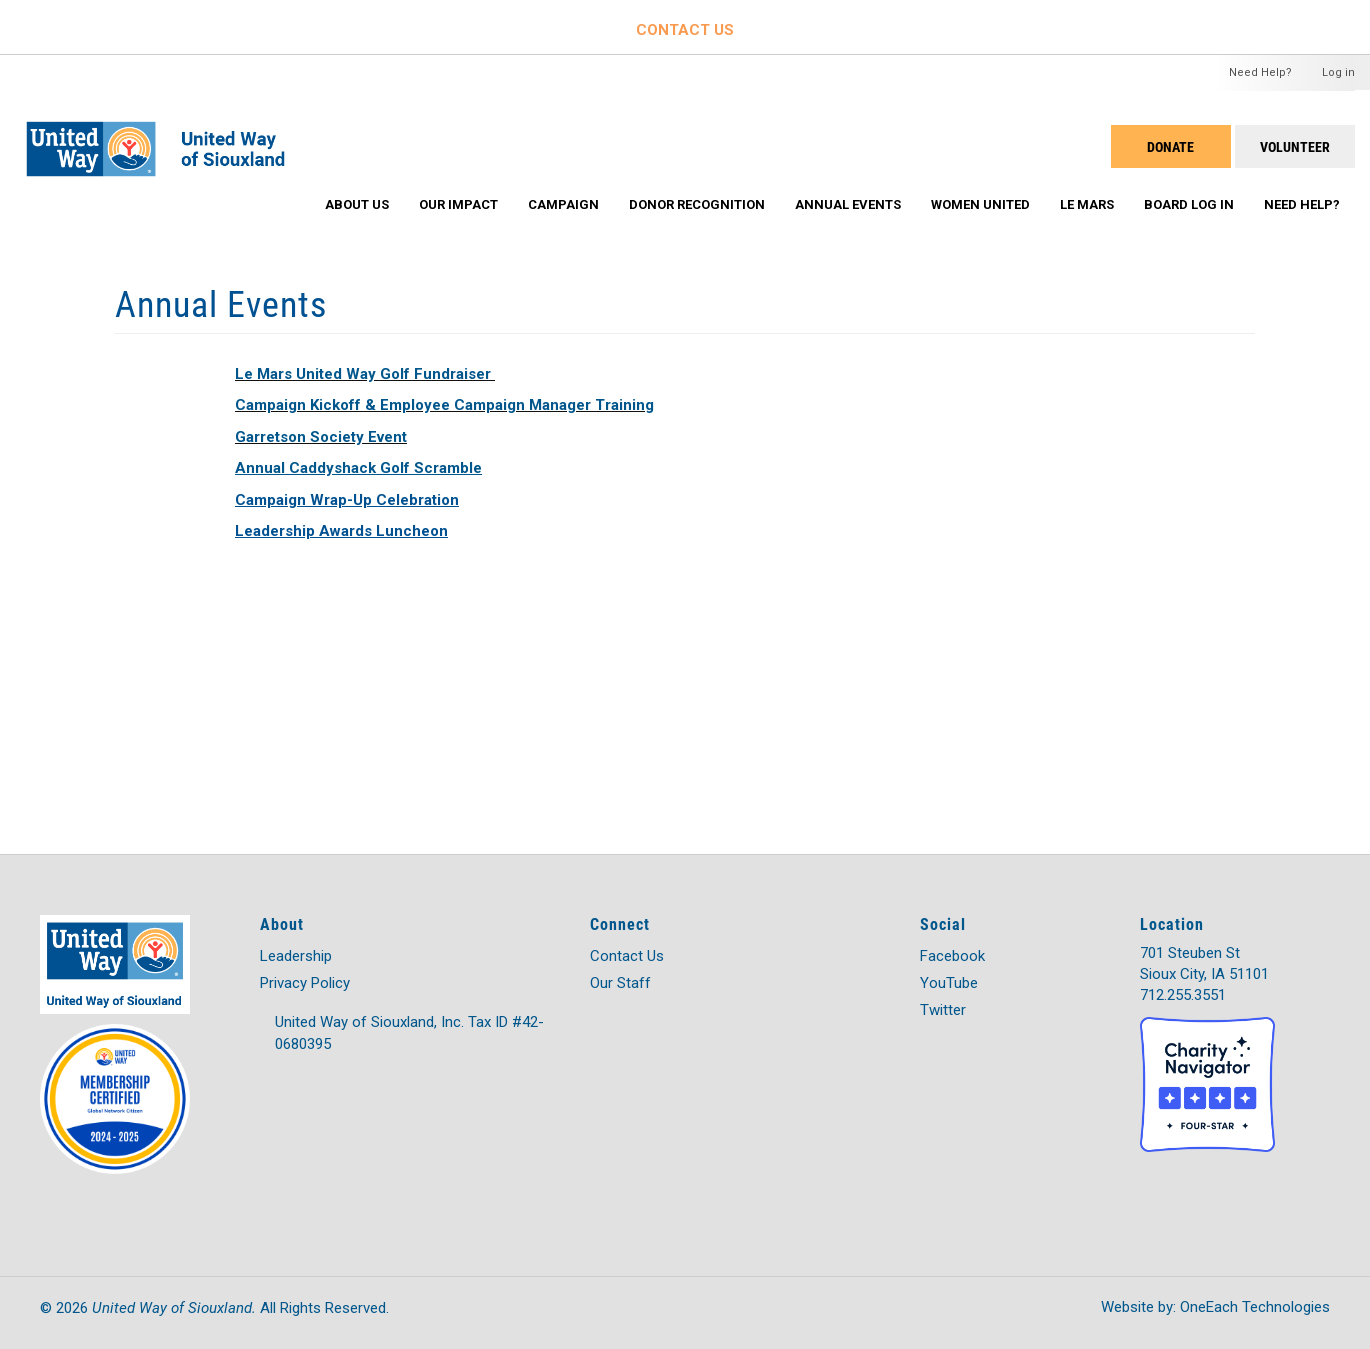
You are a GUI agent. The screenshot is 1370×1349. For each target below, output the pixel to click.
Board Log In (1189, 204)
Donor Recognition (697, 204)
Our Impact (458, 204)
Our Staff (620, 983)
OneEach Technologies (1255, 1307)
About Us (357, 204)
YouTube (949, 983)
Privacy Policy (305, 983)
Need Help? (1260, 72)
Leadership (296, 956)
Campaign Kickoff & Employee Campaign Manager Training (444, 405)
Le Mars (1087, 204)
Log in (1338, 72)
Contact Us (627, 956)
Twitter (943, 1010)
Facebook (952, 956)
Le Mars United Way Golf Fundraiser (363, 374)
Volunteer (1295, 146)
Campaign (563, 204)
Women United (980, 204)
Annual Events (848, 204)
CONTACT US (685, 30)
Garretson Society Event (321, 437)
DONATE (1170, 146)
